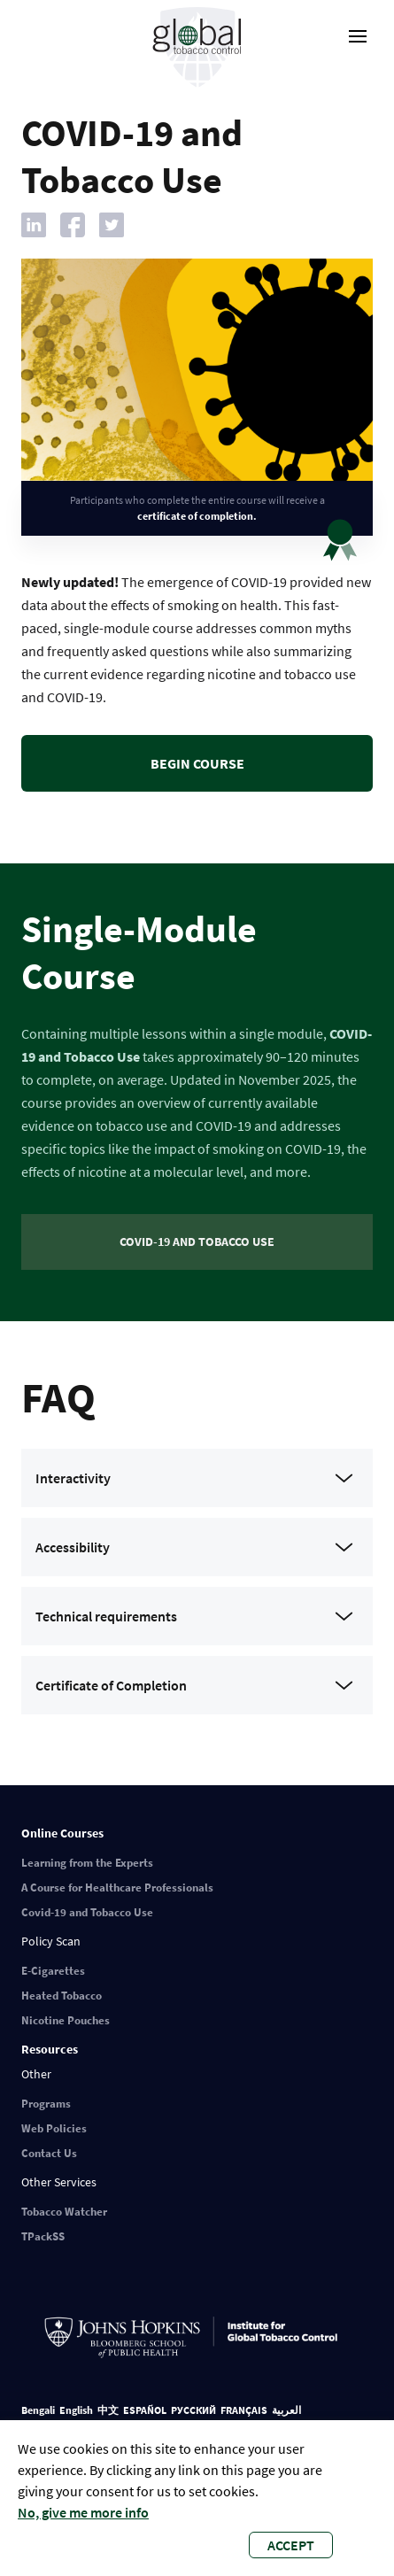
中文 (108, 2410)
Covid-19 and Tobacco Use (87, 1912)
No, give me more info (83, 2512)
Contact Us (49, 2153)
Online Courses (62, 1833)
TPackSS (43, 2236)
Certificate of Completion (111, 1685)
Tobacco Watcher (64, 2211)
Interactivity (73, 1478)
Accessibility (72, 1547)
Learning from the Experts (87, 1862)
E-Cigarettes (53, 1970)
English (76, 2410)
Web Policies (54, 2128)
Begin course (197, 763)
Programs (46, 2103)
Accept (290, 2545)
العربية (286, 2410)
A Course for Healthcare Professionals (117, 1887)
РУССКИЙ (193, 2410)
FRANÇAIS (243, 2410)
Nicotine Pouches (65, 2020)
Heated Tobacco (61, 1995)
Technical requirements (106, 1616)
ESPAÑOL (144, 2410)
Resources (49, 2049)
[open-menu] (358, 36)
